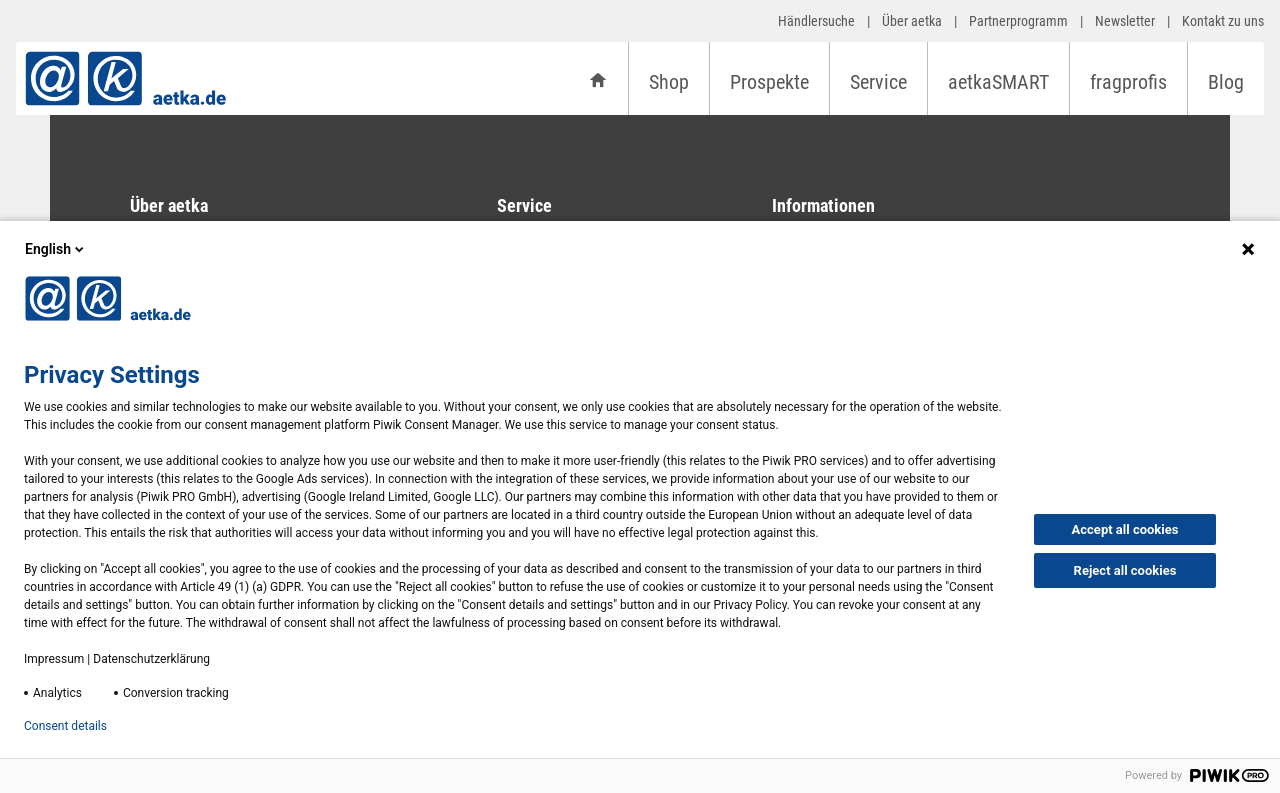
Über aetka (912, 21)
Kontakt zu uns (1223, 21)
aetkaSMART (998, 82)
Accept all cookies (1125, 529)
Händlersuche (816, 21)
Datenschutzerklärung (151, 659)
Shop (669, 82)
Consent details (65, 726)
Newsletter (1125, 21)
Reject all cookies (1125, 570)
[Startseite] (598, 78)
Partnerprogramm (1018, 21)
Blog (1226, 82)
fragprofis (1128, 82)
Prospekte (769, 82)
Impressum (54, 659)
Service (878, 82)
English (56, 249)
